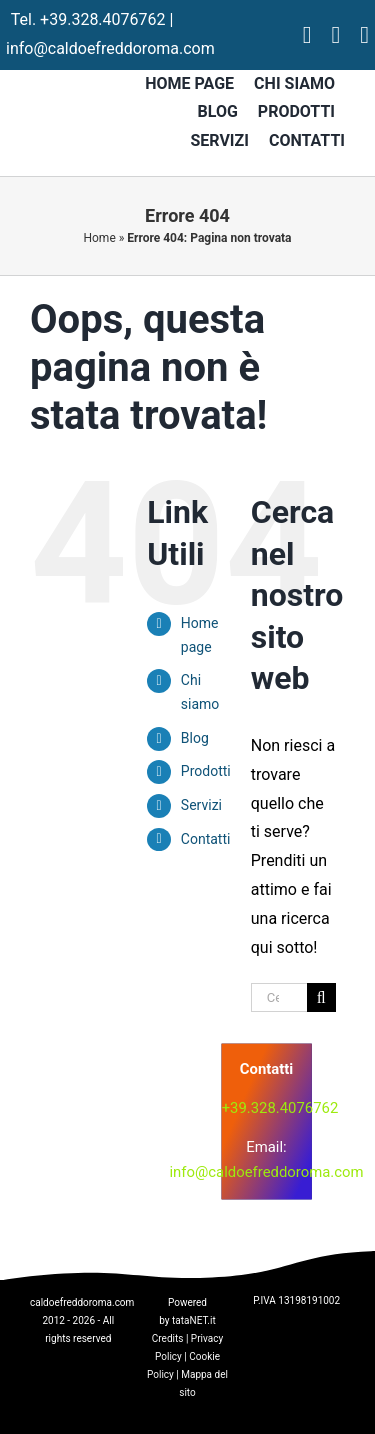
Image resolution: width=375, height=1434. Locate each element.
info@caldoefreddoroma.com (110, 48)
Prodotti (206, 771)
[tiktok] (364, 35)
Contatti (206, 839)
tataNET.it (194, 1320)
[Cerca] (321, 997)
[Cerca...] (279, 997)
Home (99, 238)
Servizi (201, 805)
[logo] (133, 1115)
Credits (168, 1338)
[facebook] (307, 35)
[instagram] (335, 35)
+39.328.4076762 (102, 19)
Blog (195, 738)
